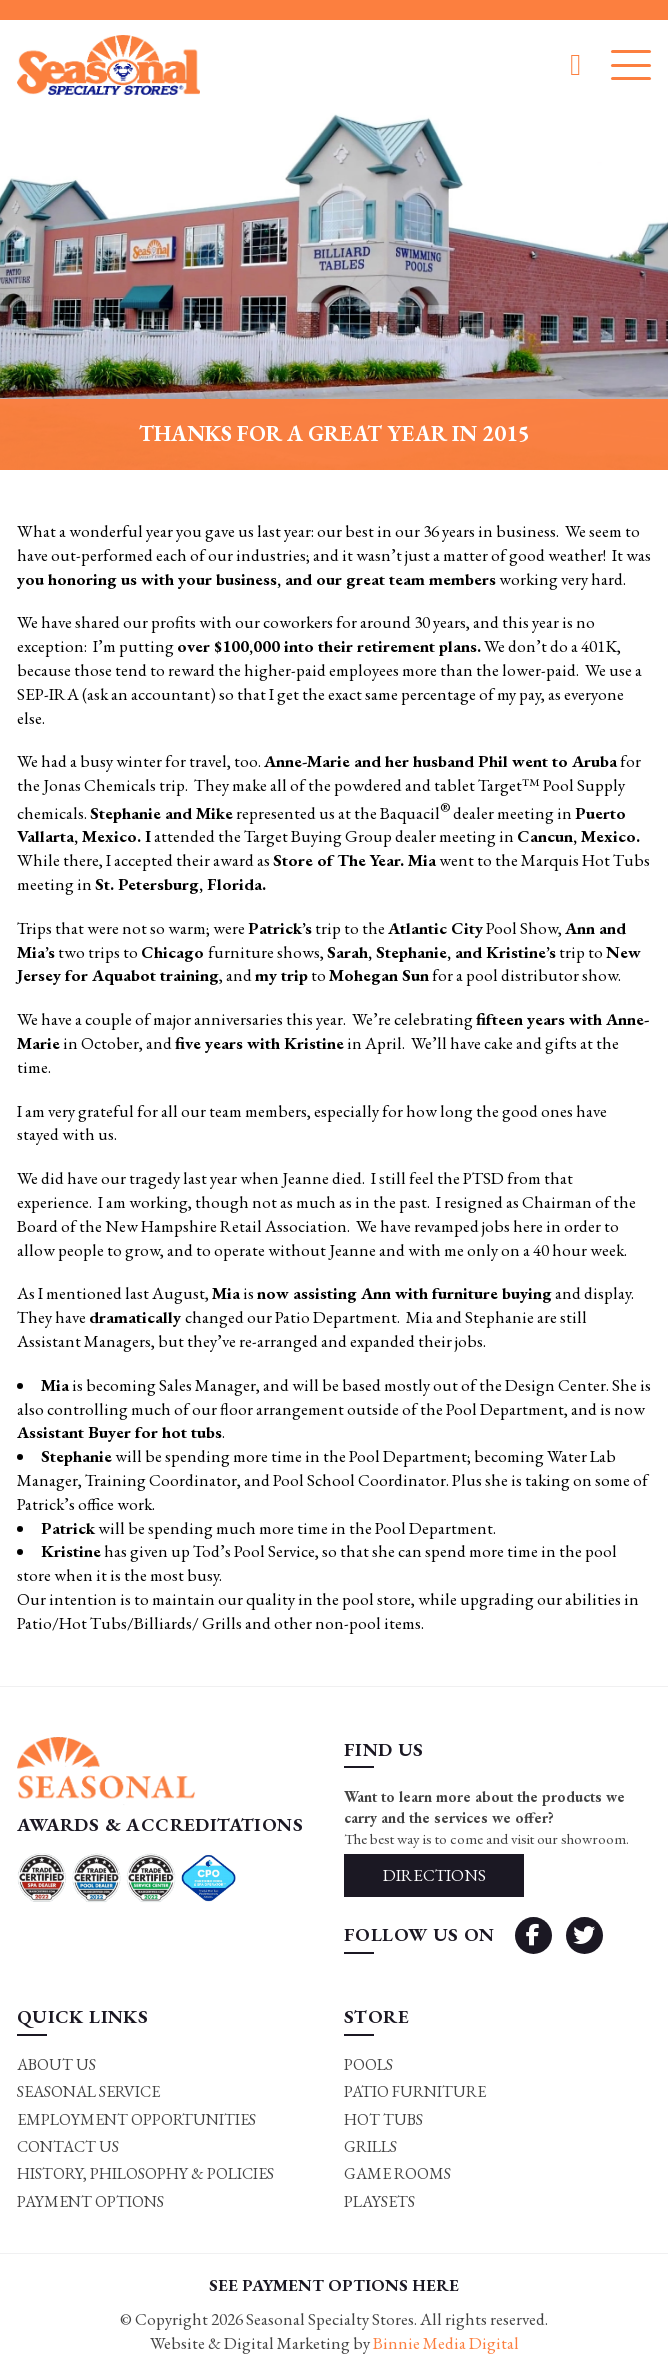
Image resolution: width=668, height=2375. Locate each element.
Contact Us (68, 2146)
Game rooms (397, 2173)
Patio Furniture (415, 2091)
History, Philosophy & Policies (145, 2173)
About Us (56, 2064)
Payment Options (90, 2201)
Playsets (379, 2201)
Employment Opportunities (136, 2119)
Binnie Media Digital (446, 2343)
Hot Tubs (383, 2119)
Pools (368, 2064)
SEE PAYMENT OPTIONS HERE (334, 2285)
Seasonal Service (88, 2091)
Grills (370, 2146)
